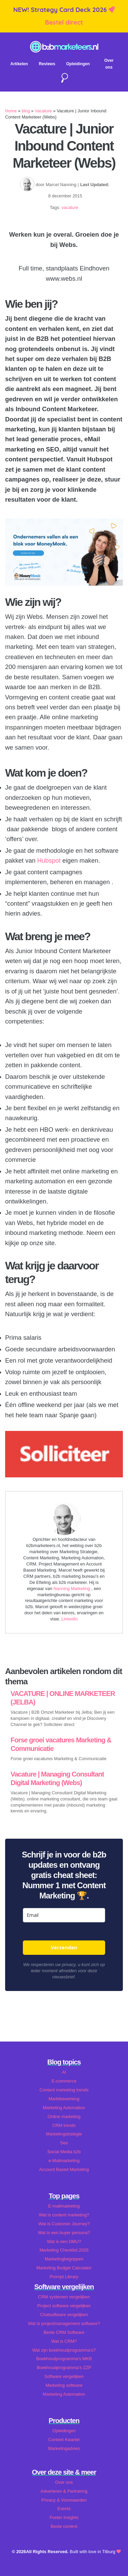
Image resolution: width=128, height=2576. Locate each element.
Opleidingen (78, 63)
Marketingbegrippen (64, 2258)
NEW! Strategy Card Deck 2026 (61, 10)
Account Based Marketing (64, 2169)
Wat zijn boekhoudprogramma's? (64, 2350)
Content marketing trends (64, 2089)
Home (11, 110)
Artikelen (19, 63)
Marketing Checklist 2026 (64, 2250)
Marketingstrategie (64, 2133)
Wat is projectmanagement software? (64, 2323)
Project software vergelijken (63, 2305)
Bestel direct (64, 22)
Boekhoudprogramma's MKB (64, 2358)
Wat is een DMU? (64, 2241)
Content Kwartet (64, 2439)
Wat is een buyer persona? (64, 2232)
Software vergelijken (64, 2376)
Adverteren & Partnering (64, 2491)
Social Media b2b (64, 2151)
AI (64, 2072)
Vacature (43, 110)
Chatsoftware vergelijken (64, 2314)
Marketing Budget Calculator (64, 2267)
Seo (64, 2142)
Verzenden (64, 1947)
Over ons (64, 2482)
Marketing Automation (64, 2107)
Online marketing (64, 2116)
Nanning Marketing (72, 1588)
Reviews (47, 63)
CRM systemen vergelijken (64, 2296)
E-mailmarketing (64, 2206)
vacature (69, 207)
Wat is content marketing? (64, 2214)
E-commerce (64, 2081)
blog (26, 110)
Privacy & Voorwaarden (64, 2500)
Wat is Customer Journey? (63, 2223)
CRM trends (63, 2125)
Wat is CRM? (64, 2341)
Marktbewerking (63, 2098)
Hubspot (49, 860)
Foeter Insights (64, 2517)
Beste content (64, 2526)
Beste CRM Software (64, 2332)
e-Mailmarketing (64, 2160)
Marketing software (63, 2385)
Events (64, 2508)
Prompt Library (64, 2276)
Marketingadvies (64, 2448)
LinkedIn (69, 1618)
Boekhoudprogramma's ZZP (64, 2367)
